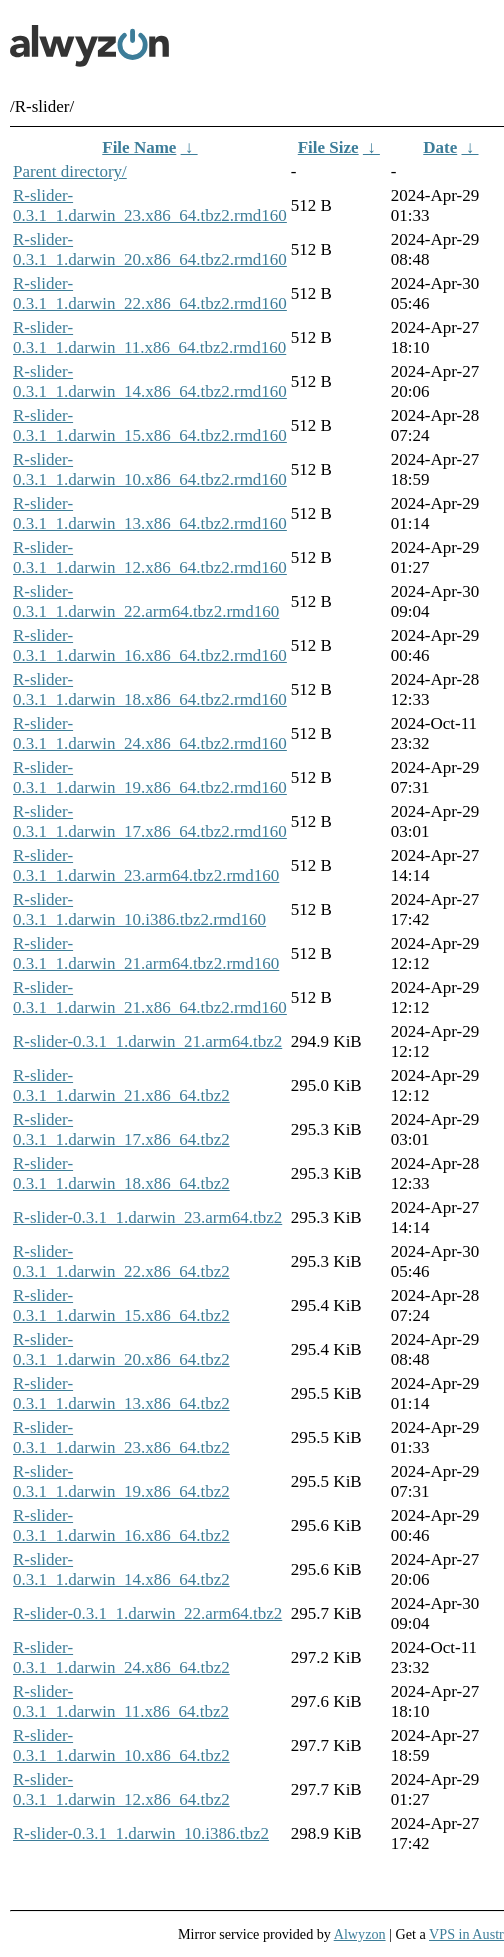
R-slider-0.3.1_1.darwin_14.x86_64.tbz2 (121, 1569)
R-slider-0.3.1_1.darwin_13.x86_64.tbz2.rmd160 (150, 513)
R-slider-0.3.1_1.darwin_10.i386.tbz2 (141, 1833)
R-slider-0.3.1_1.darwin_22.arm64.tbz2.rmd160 (146, 601)
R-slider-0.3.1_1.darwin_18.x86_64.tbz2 (121, 1173)
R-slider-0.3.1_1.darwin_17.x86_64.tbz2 (121, 1129)
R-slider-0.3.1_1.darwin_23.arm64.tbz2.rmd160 (146, 865)
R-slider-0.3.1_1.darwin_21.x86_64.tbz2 (121, 1085)
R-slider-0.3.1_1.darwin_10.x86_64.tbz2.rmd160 (150, 469)
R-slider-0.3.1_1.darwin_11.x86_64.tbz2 (121, 1701)
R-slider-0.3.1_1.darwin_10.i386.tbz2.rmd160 (139, 909)
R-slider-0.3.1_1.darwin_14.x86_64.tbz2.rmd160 (150, 381)
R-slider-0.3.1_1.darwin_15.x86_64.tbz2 (121, 1305)
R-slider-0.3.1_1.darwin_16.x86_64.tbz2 (121, 1525)
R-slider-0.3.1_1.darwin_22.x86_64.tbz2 (121, 1261)
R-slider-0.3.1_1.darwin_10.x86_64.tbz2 (121, 1745)
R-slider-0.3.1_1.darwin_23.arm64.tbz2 (147, 1217)
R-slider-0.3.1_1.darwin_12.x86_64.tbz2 (121, 1789)
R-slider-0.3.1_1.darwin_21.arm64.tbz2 (147, 1041)
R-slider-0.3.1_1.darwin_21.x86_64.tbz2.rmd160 (150, 997)
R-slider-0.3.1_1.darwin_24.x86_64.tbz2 (121, 1657)
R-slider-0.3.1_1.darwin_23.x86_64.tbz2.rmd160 (150, 205)
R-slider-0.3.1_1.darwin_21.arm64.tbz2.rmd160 (146, 953)
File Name (139, 147)
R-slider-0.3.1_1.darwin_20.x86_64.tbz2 (121, 1349)
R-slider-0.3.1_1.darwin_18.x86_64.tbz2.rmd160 (150, 689)
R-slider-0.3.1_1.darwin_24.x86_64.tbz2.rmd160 (150, 733)
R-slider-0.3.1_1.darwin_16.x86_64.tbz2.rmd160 (150, 645)
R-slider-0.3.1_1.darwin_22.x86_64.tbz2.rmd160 (150, 293)
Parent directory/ (70, 171)
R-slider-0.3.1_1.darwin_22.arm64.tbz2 (147, 1613)
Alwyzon (360, 1934)
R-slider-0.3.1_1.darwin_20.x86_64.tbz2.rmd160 (150, 249)
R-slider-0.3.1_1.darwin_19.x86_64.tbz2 (121, 1481)
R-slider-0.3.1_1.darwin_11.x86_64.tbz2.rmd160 (149, 337)
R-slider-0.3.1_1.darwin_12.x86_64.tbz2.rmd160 (150, 557)
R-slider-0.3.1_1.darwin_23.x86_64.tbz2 (121, 1437)
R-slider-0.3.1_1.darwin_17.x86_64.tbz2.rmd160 (150, 821)
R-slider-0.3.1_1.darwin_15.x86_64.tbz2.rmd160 (150, 425)
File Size (328, 147)
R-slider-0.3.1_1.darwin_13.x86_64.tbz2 (121, 1393)
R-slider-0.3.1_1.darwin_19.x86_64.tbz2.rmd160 (150, 777)
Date (440, 147)
